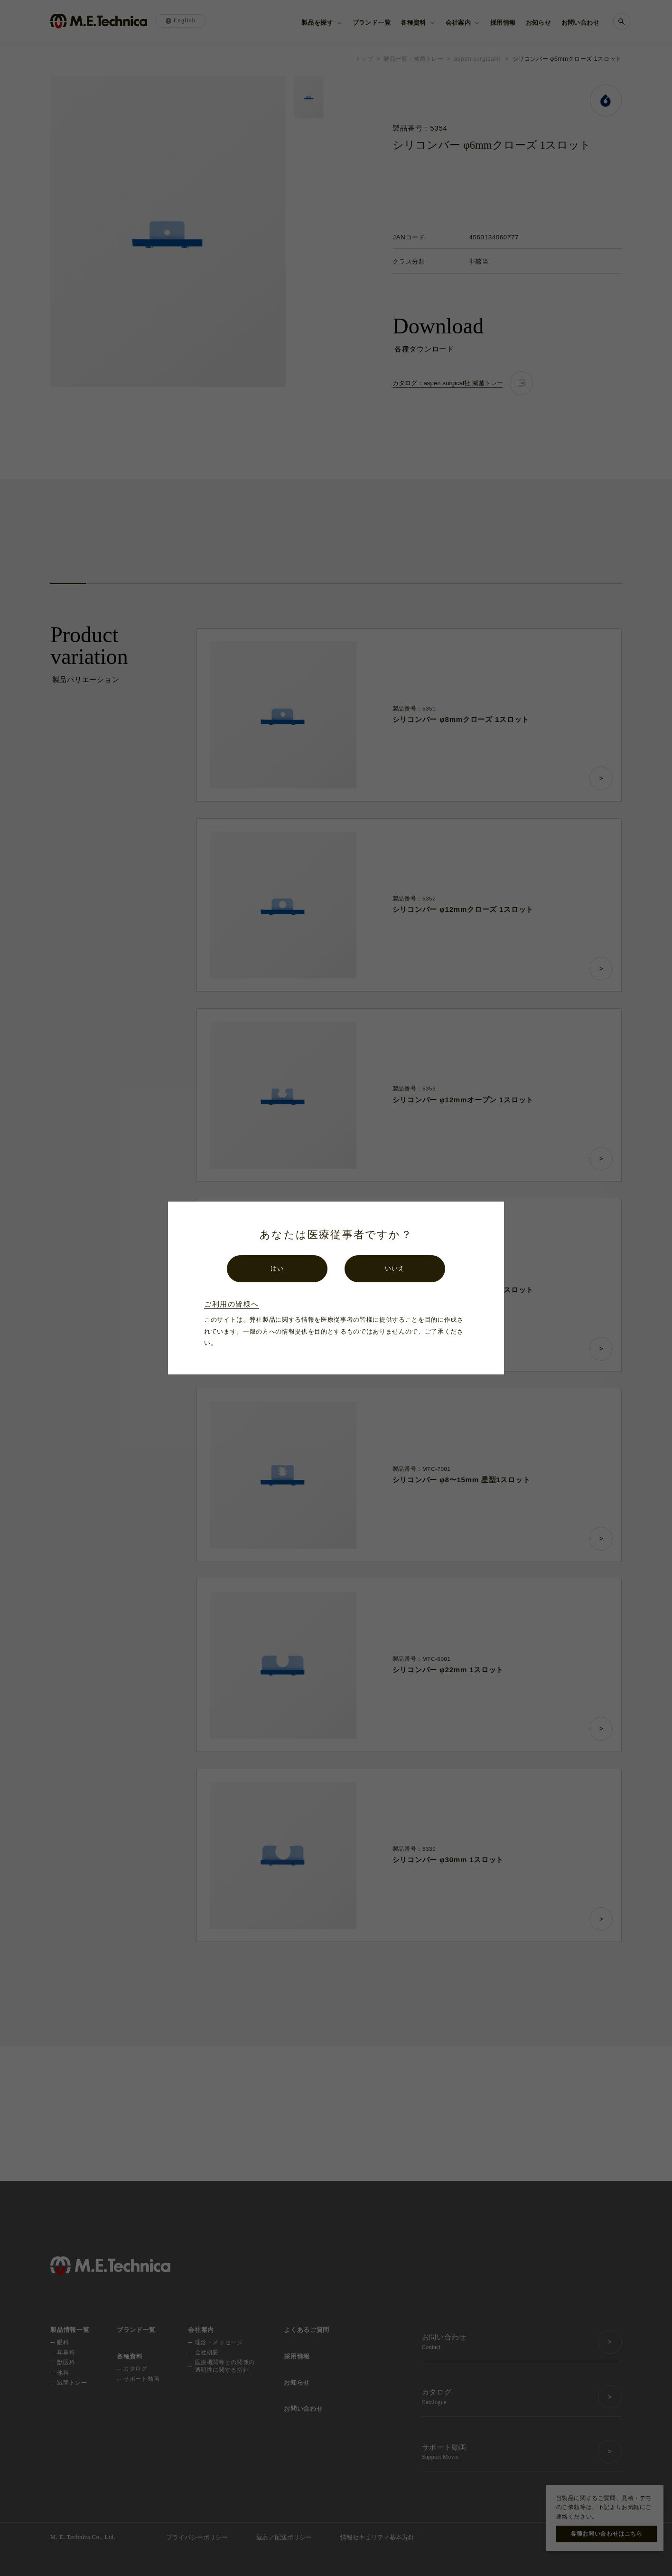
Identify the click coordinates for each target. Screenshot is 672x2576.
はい (277, 1268)
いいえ (394, 1268)
